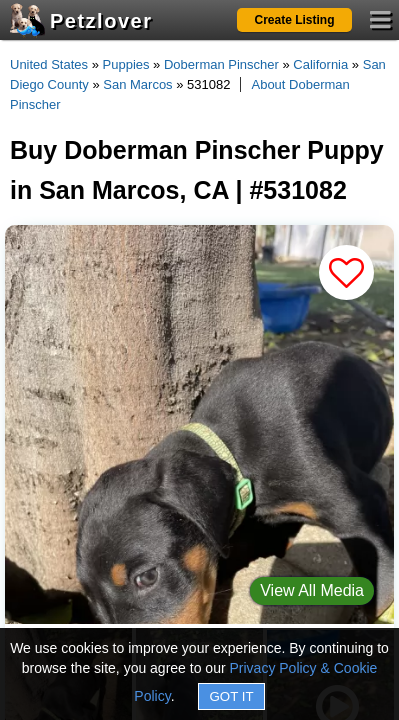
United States (49, 64)
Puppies (126, 64)
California (320, 64)
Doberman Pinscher (221, 64)
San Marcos (137, 84)
